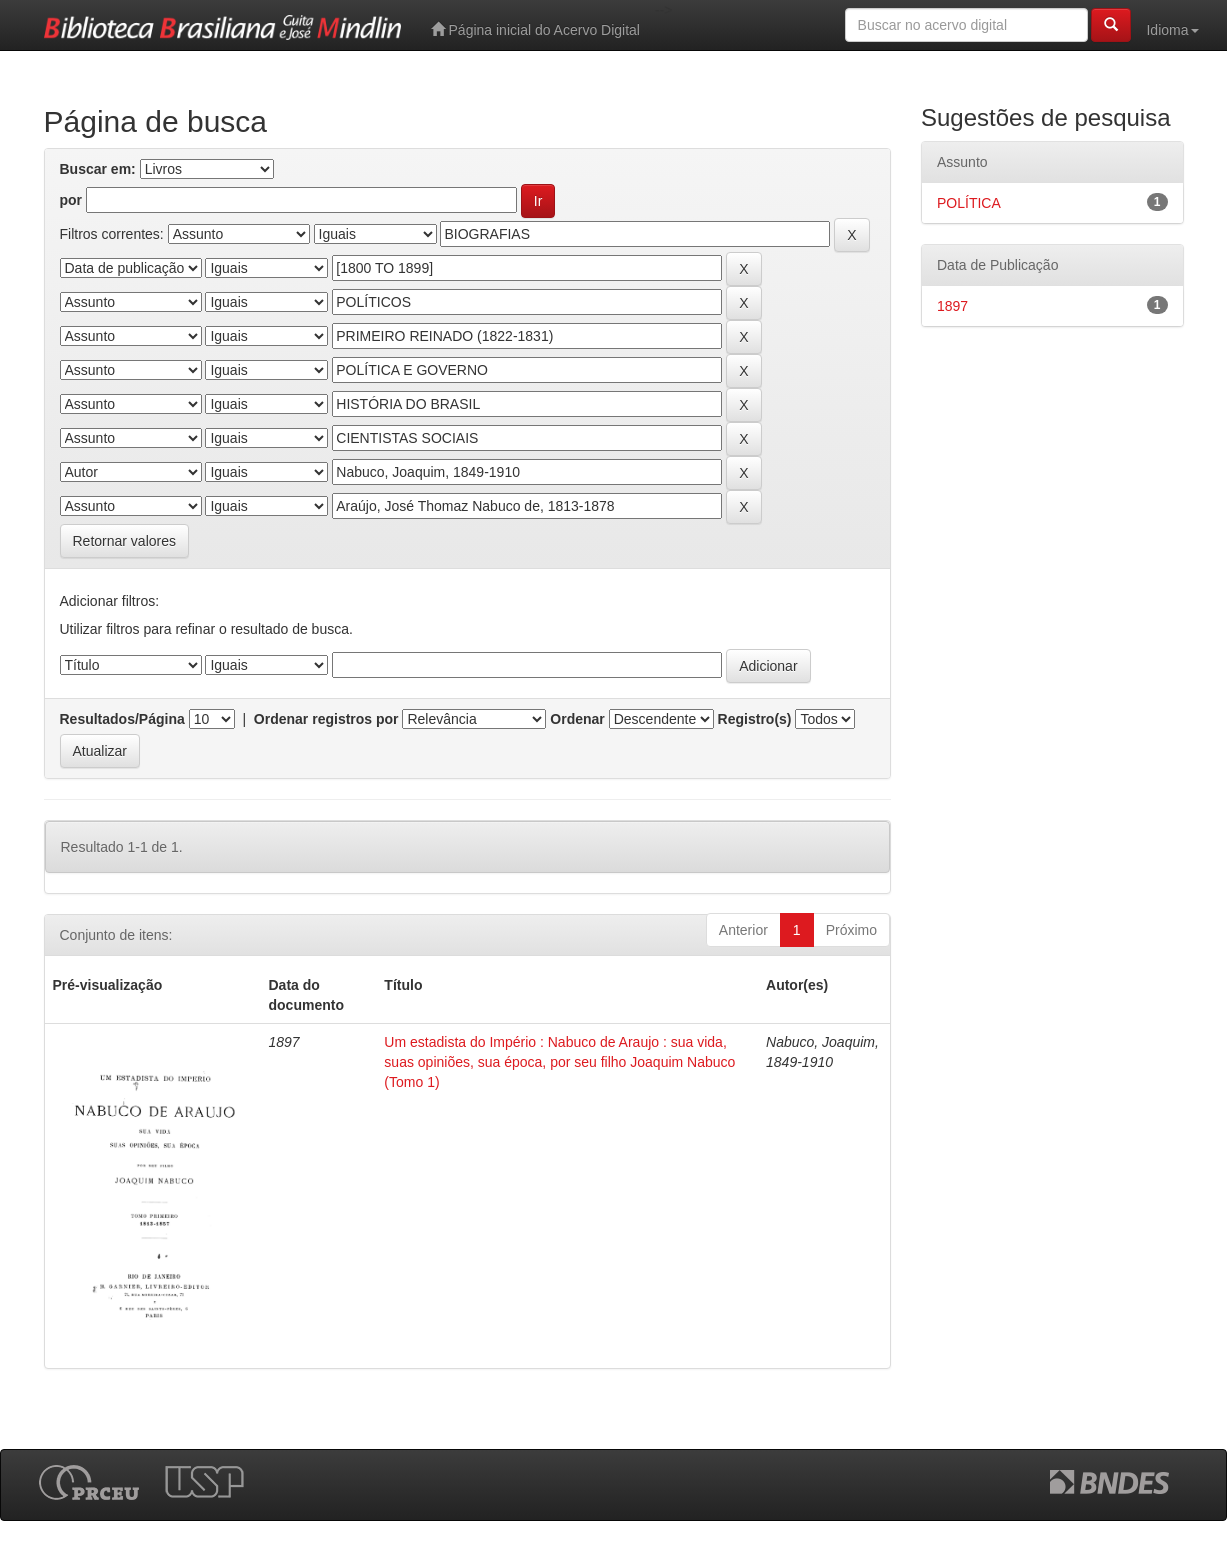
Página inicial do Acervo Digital (535, 29)
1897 (952, 306)
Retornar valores (125, 541)
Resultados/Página (122, 719)
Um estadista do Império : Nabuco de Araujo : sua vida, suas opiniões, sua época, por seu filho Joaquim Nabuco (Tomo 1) (559, 1062)
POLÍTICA (969, 203)
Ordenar (577, 719)
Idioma (1172, 30)
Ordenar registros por (326, 719)
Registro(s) (755, 719)
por (71, 200)
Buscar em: (98, 169)
